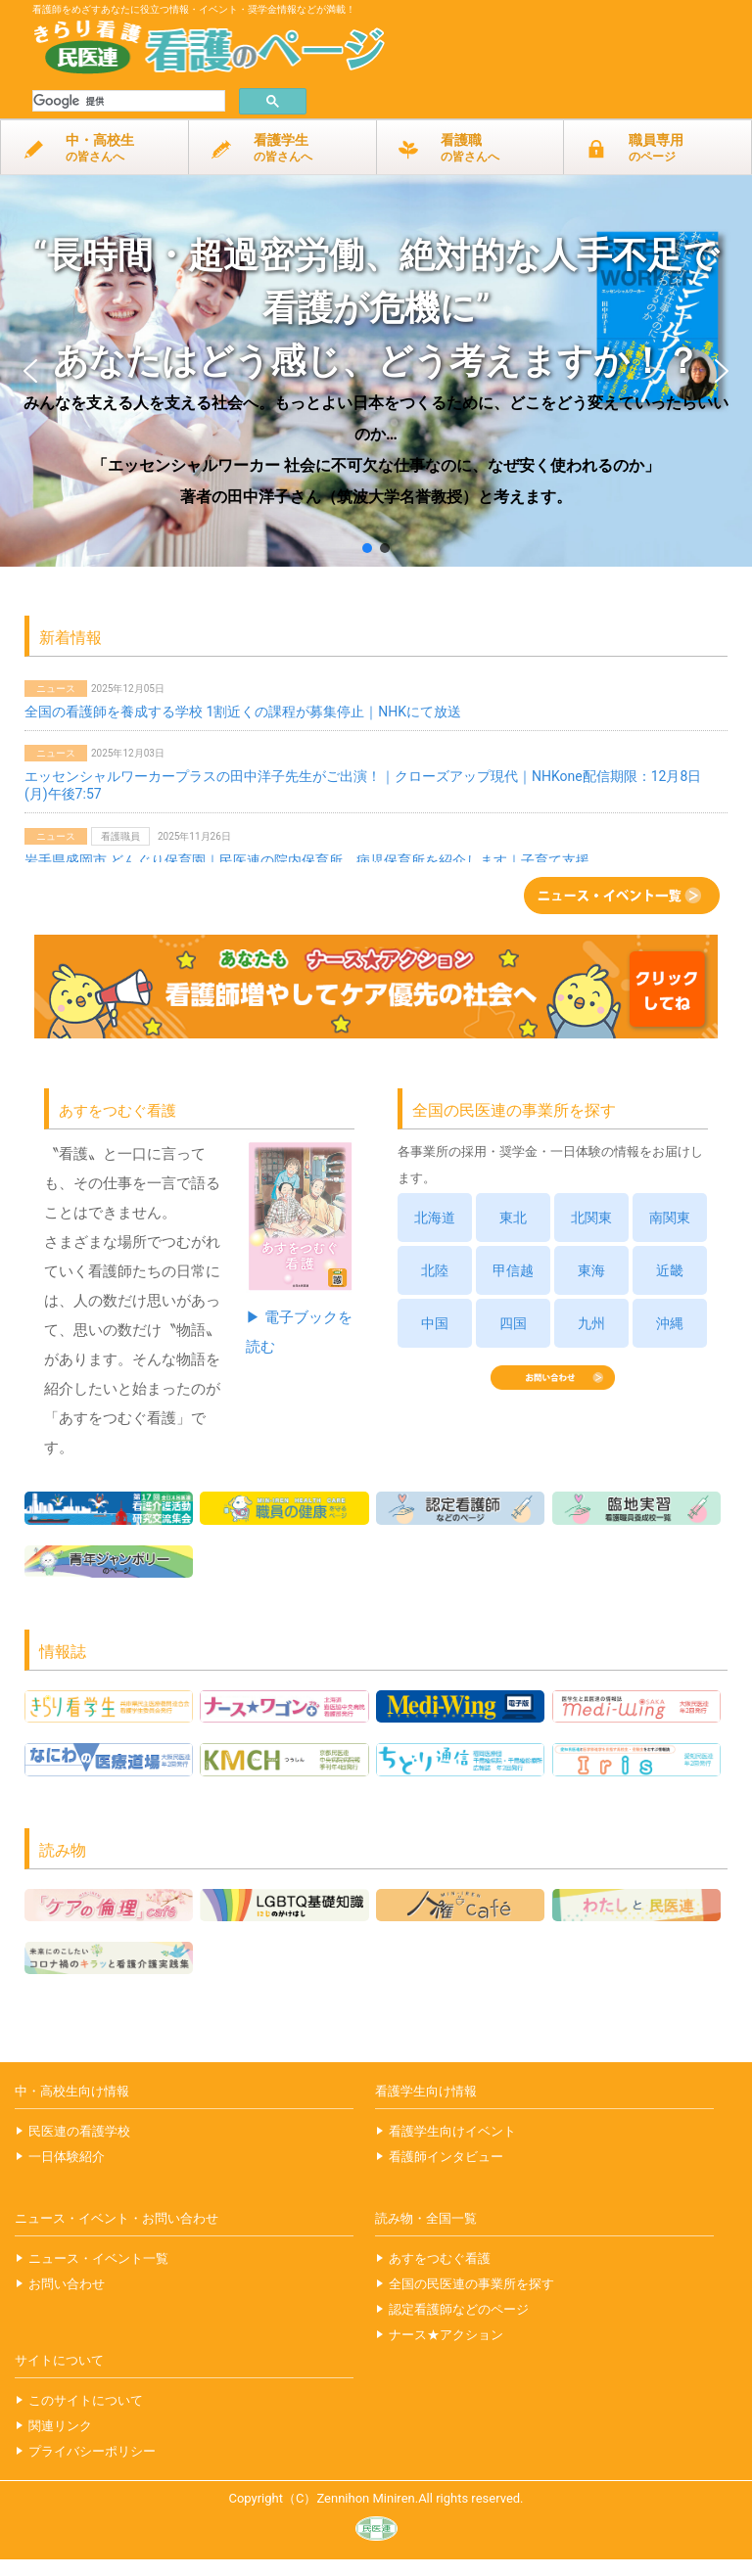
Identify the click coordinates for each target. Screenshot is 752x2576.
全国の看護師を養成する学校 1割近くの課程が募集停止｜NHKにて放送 (242, 711)
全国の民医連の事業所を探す (471, 2284)
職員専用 (657, 150)
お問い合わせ (66, 2284)
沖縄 (669, 1323)
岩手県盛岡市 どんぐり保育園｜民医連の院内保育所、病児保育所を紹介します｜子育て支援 (306, 860)
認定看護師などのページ (459, 2309)
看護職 (470, 150)
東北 (513, 1217)
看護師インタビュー (446, 2156)
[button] (376, 371)
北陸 (434, 1270)
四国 (513, 1323)
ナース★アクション (446, 2334)
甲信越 (513, 1270)
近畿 (669, 1270)
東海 (591, 1270)
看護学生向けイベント (452, 2131)
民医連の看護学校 (79, 2131)
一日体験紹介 (66, 2156)
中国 (434, 1323)
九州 (591, 1323)
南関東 (669, 1217)
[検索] (126, 101)
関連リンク (60, 2425)
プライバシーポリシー (92, 2451)
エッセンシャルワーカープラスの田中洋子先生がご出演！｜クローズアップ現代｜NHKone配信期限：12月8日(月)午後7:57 (362, 785)
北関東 (591, 1217)
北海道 (434, 1217)
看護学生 (282, 150)
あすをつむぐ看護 (440, 2258)
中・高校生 (94, 150)
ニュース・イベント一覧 (98, 2258)
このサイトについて (85, 2400)
